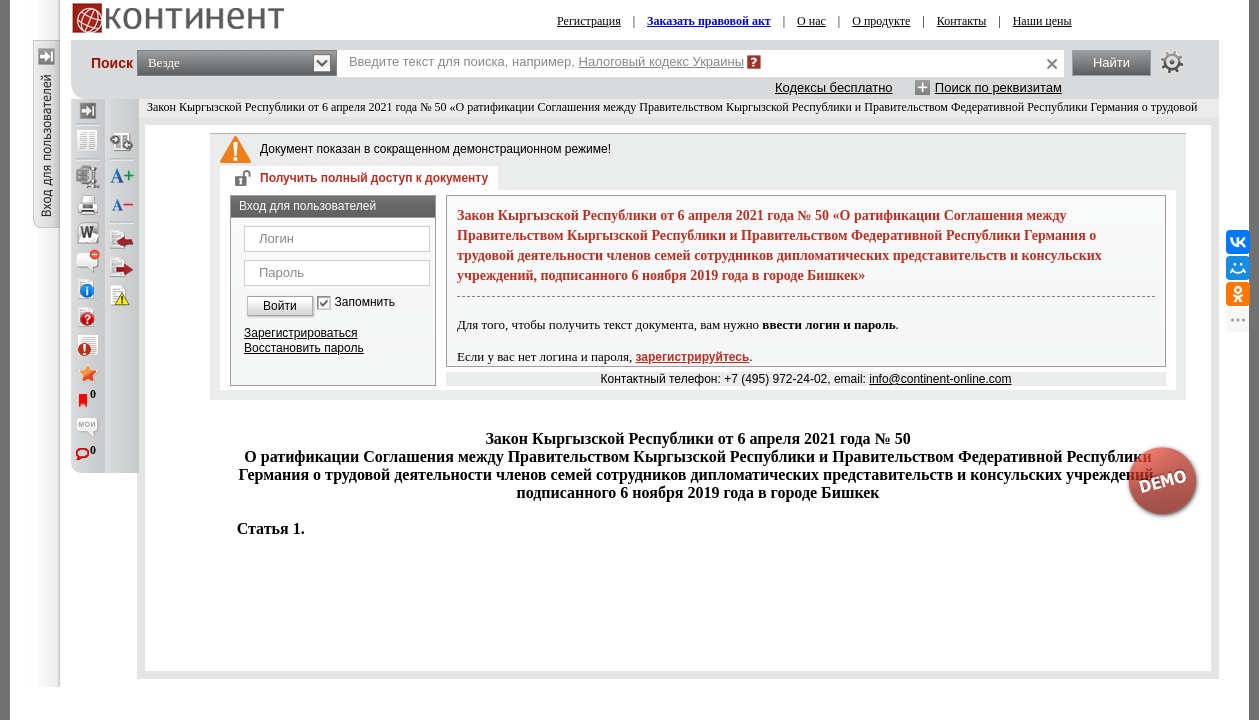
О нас (811, 21)
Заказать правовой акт (709, 21)
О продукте (881, 21)
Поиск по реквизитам (998, 87)
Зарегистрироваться (300, 333)
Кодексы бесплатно (834, 87)
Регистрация (589, 21)
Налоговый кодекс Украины (662, 61)
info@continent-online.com (940, 379)
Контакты (962, 21)
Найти (1111, 62)
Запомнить (365, 302)
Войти (280, 306)
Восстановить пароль (304, 348)
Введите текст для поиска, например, (546, 61)
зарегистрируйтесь (693, 357)
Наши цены (1042, 21)
